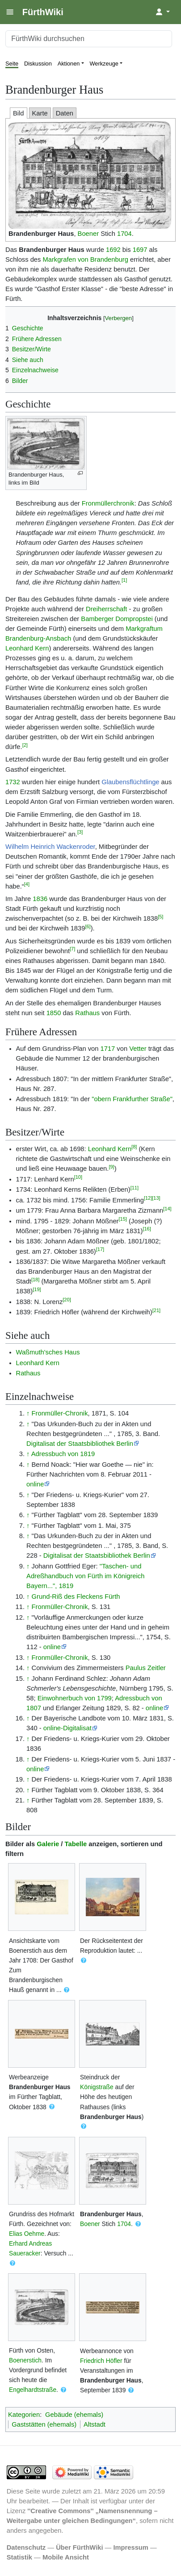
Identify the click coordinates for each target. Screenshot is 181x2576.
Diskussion (38, 63)
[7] (72, 948)
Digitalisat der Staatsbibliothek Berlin (79, 1443)
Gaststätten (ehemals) (44, 2424)
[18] (35, 1279)
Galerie (48, 1844)
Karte (40, 113)
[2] (25, 745)
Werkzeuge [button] (104, 63)
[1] (124, 580)
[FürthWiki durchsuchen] (88, 38)
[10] (78, 1177)
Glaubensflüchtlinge (130, 782)
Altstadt (94, 2424)
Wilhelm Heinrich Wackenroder (50, 846)
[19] (37, 1289)
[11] (134, 1187)
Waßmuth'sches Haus (48, 1352)
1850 (53, 1012)
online (35, 1484)
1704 (124, 233)
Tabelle (76, 1844)
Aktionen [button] (69, 63)
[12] (148, 1198)
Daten (64, 113)
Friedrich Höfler (101, 2360)
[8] (134, 1146)
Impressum (130, 2547)
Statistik (19, 2557)
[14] (167, 1208)
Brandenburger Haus (41, 233)
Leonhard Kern (27, 648)
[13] (156, 1198)
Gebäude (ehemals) (74, 2414)
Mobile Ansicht (65, 2557)
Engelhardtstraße (32, 2389)
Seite (11, 63)
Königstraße (97, 2086)
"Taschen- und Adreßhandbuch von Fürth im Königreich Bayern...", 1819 (85, 1576)
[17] (100, 1249)
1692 (113, 249)
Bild (18, 113)
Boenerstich (25, 2360)
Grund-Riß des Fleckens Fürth (76, 1596)
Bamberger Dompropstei (116, 618)
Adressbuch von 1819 (63, 1453)
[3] (80, 832)
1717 (108, 1048)
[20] (67, 1299)
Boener (88, 233)
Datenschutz (26, 2547)
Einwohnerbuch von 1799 (75, 1698)
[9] (111, 1166)
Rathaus (87, 1012)
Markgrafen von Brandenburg (85, 259)
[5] (160, 916)
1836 (40, 898)
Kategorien (24, 2414)
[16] (147, 1228)
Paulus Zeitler (146, 1667)
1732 (12, 782)
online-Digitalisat (67, 1728)
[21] (156, 1310)
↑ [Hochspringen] (27, 1413)
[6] (87, 926)
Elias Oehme (26, 2233)
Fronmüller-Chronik (60, 1413)
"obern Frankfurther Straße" (132, 1099)
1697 (140, 249)
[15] (122, 1219)
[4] (26, 884)
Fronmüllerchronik (108, 503)
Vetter (137, 1048)
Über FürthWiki (79, 2547)
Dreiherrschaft (106, 609)
